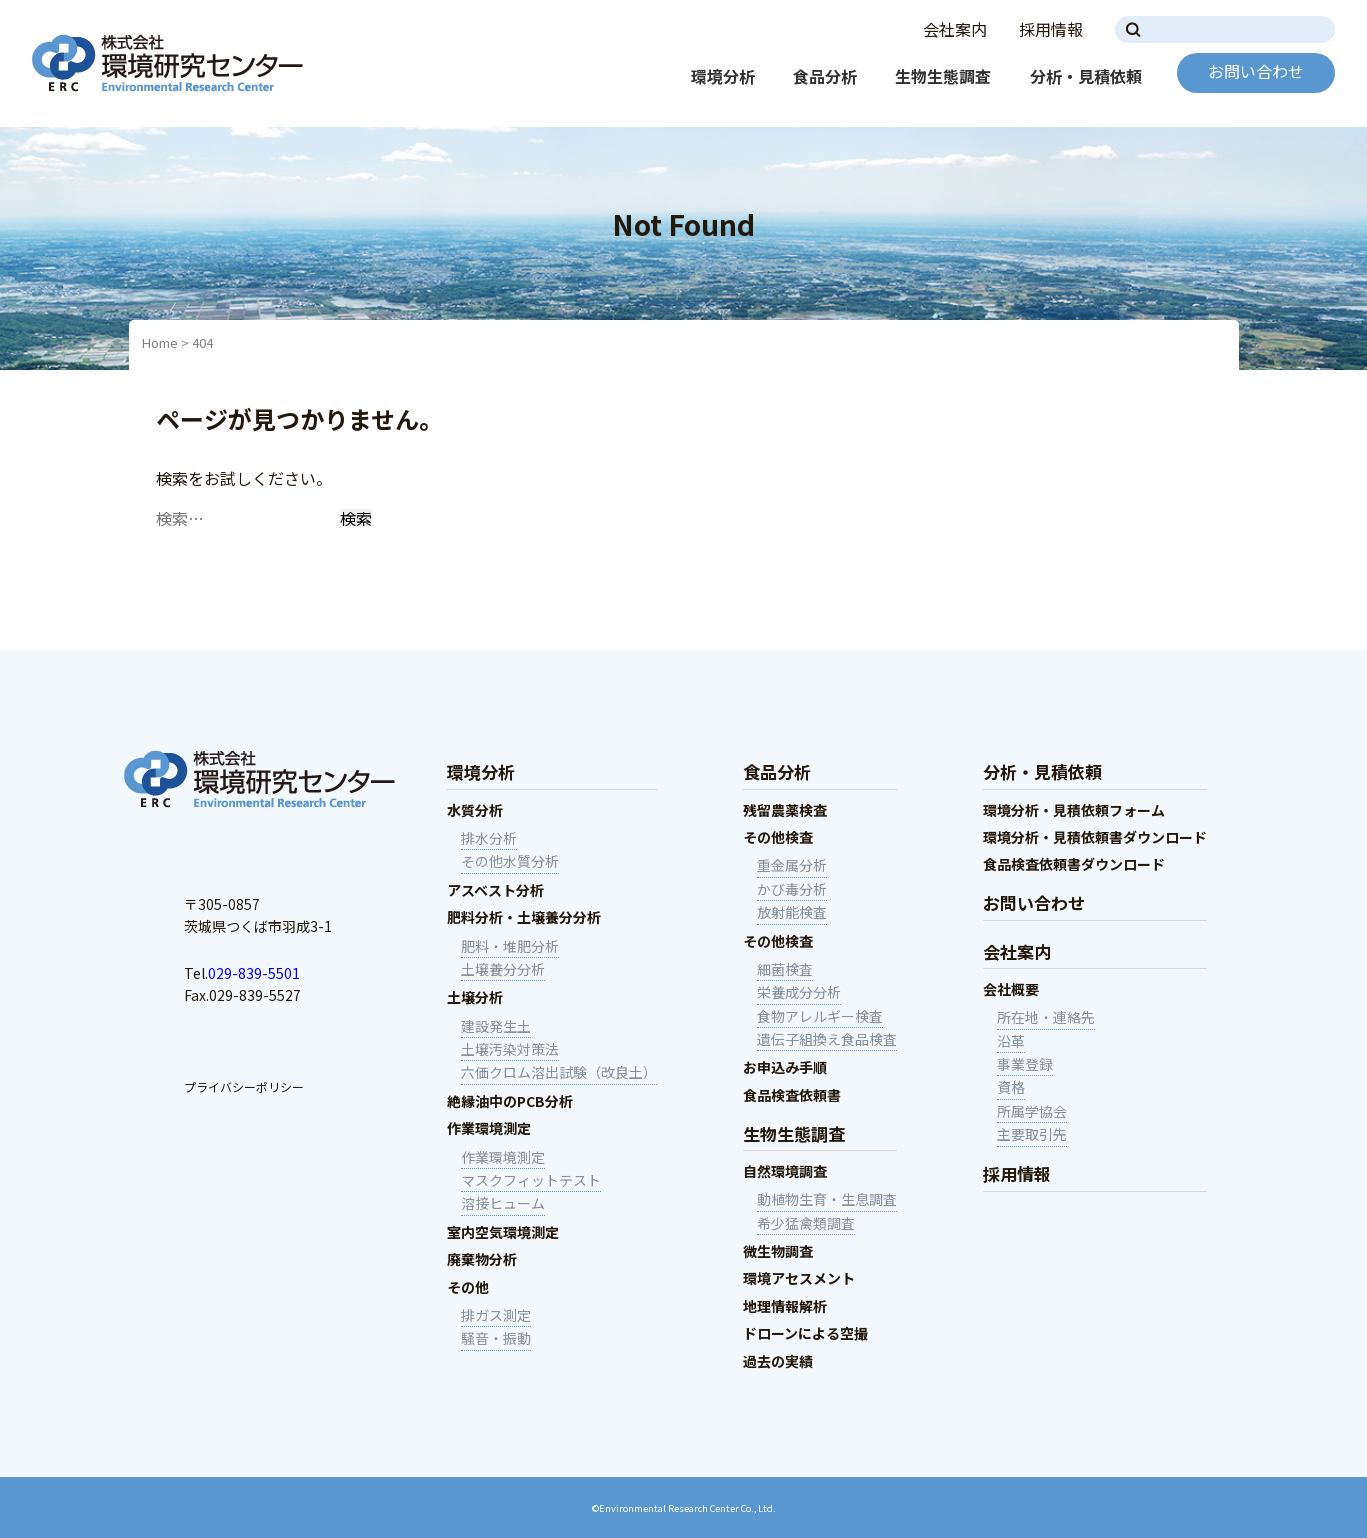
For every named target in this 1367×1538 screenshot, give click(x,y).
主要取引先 (1032, 1134)
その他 (468, 1287)
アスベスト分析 (495, 890)
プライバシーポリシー (244, 1086)
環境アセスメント (799, 1278)
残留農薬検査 (785, 810)
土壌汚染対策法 (510, 1049)
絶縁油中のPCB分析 (510, 1101)
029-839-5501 (254, 973)
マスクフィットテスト (531, 1180)
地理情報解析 (785, 1306)
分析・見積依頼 (1086, 76)
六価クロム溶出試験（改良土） (559, 1072)
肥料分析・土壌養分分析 (524, 917)
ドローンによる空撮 (805, 1333)
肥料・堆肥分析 (510, 946)
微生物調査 (778, 1251)
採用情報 (1051, 29)
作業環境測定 (489, 1128)
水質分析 (475, 810)
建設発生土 (496, 1026)
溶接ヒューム (503, 1203)
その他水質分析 (510, 861)
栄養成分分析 (799, 992)
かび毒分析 (792, 889)
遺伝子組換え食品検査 (827, 1039)
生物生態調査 (943, 76)
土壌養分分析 (503, 969)
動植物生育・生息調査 (827, 1199)
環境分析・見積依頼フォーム (1074, 810)
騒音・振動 (496, 1338)
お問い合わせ (1256, 71)
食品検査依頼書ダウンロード (1074, 864)
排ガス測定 (496, 1315)
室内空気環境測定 (503, 1232)
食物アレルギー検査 (820, 1016)
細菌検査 (785, 969)
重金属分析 (792, 865)
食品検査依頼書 (792, 1095)
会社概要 (1011, 989)
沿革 (1011, 1041)
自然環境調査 (785, 1171)
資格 (1011, 1087)
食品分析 (825, 76)
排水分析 (489, 838)
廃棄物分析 (482, 1259)
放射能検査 (792, 912)
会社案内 (955, 29)
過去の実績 (778, 1361)
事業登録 (1025, 1064)
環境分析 (723, 76)
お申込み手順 (785, 1067)
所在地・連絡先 (1046, 1017)
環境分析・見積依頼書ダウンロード (1095, 837)
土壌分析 (475, 997)
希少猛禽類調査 (806, 1223)
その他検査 (778, 837)
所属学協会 (1032, 1111)
